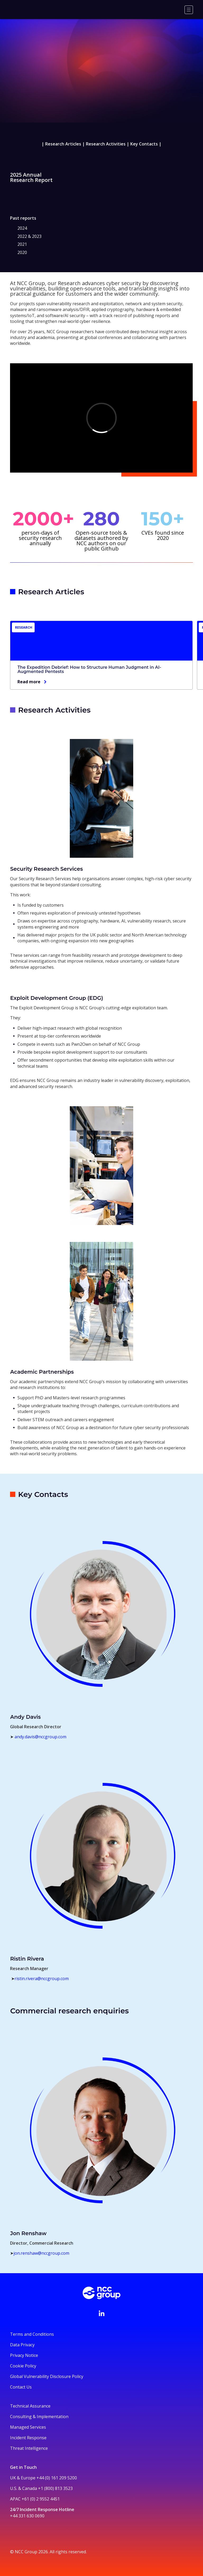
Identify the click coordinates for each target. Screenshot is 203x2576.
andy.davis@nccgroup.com (40, 1737)
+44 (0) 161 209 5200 (56, 2478)
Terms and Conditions (32, 2334)
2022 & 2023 (29, 236)
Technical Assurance (30, 2406)
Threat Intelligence (29, 2448)
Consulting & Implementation (39, 2416)
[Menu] (188, 10)
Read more (29, 681)
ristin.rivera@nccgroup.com (42, 1978)
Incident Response (28, 2438)
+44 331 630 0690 (27, 2516)
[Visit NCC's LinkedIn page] (101, 2313)
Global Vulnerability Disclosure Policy (46, 2376)
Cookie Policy (23, 2366)
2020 (22, 252)
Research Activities (106, 144)
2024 (22, 228)
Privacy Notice (24, 2355)
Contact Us (21, 2387)
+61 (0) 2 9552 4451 (41, 2499)
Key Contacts (144, 144)
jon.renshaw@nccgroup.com (41, 2253)
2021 (22, 244)
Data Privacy (22, 2345)
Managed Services (28, 2427)
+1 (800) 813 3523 (55, 2488)
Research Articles (63, 144)
